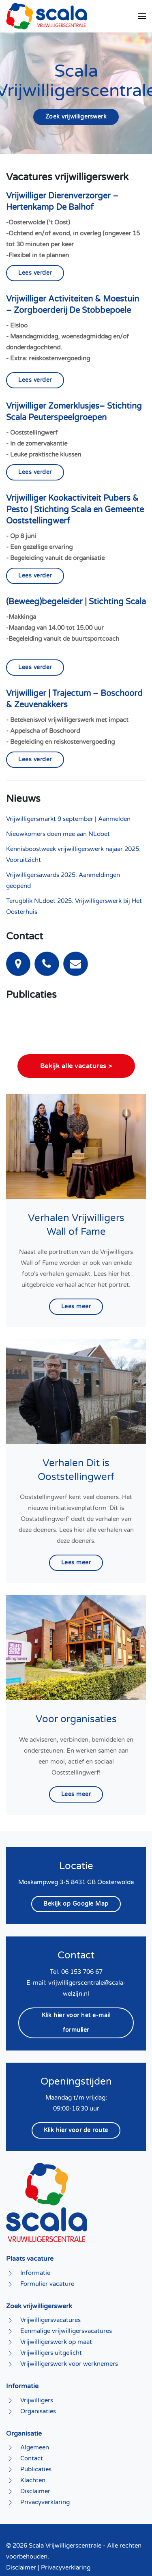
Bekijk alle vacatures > (76, 1030)
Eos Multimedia (123, 2554)
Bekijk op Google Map (76, 1867)
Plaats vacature (30, 2222)
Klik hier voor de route (76, 2094)
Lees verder (35, 272)
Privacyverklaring (65, 2531)
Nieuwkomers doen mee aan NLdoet (58, 834)
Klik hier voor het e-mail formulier (76, 1986)
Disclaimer (21, 2531)
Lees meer (76, 1270)
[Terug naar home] (46, 16)
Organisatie (24, 2397)
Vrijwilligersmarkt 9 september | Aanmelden (68, 819)
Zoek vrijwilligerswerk (76, 116)
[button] (142, 16)
